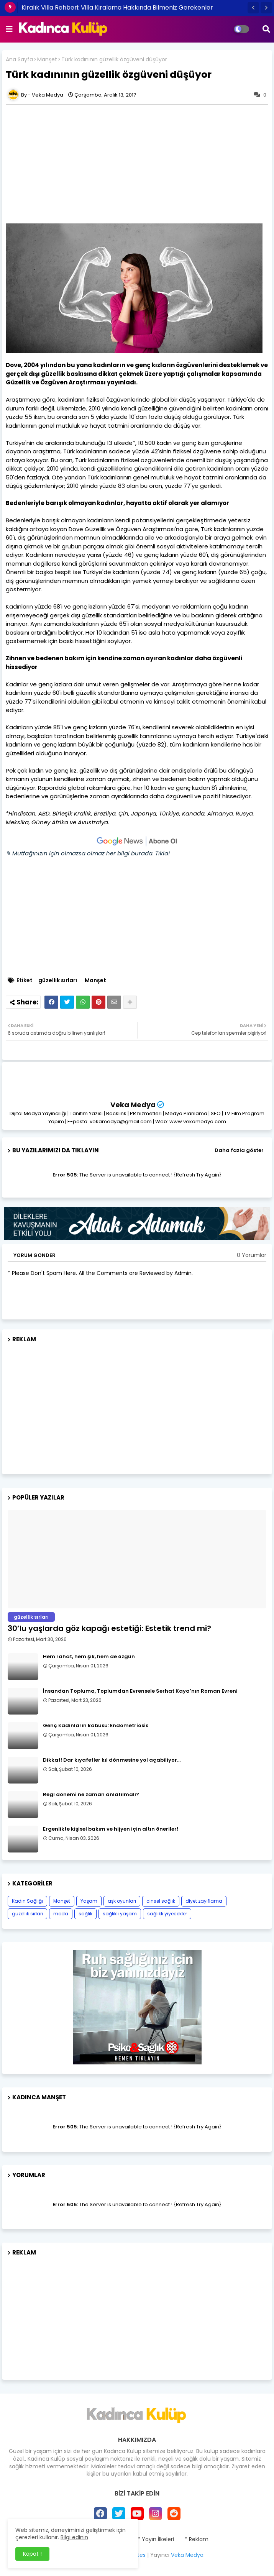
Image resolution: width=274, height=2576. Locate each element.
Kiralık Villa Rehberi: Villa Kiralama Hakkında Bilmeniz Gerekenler (117, 7)
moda (60, 1913)
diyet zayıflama (203, 1901)
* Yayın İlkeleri (156, 2539)
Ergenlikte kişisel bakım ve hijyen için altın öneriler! (110, 1829)
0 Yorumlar (251, 1255)
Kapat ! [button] (32, 2554)
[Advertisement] (137, 1405)
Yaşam (88, 1901)
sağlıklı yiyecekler (167, 1913)
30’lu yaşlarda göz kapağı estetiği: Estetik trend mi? (109, 1628)
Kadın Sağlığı (27, 1901)
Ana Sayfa (19, 59)
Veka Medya (133, 1104)
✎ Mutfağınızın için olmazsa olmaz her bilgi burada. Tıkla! (88, 853)
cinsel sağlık (160, 1901)
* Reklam (196, 2539)
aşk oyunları (122, 1901)
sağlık (85, 1913)
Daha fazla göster (239, 1150)
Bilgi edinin (74, 2537)
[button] (253, 7)
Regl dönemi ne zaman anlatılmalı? (91, 1794)
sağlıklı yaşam (120, 1913)
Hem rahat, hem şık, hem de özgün (89, 1656)
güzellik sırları (57, 980)
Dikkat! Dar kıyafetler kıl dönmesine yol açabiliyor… (111, 1760)
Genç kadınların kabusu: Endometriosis (95, 1725)
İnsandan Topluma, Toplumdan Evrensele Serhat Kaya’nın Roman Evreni (140, 1691)
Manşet (47, 59)
